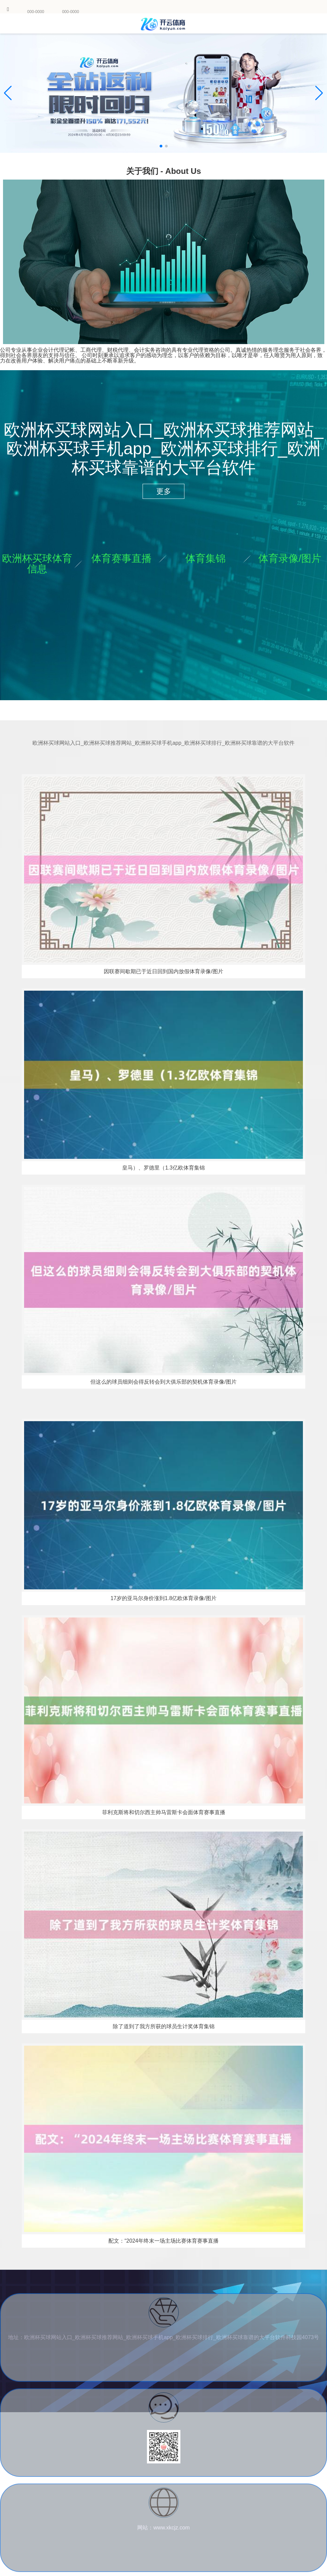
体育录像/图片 (289, 558)
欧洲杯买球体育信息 (37, 563)
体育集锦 (205, 558)
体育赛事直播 (121, 558)
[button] (319, 93)
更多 (163, 491)
